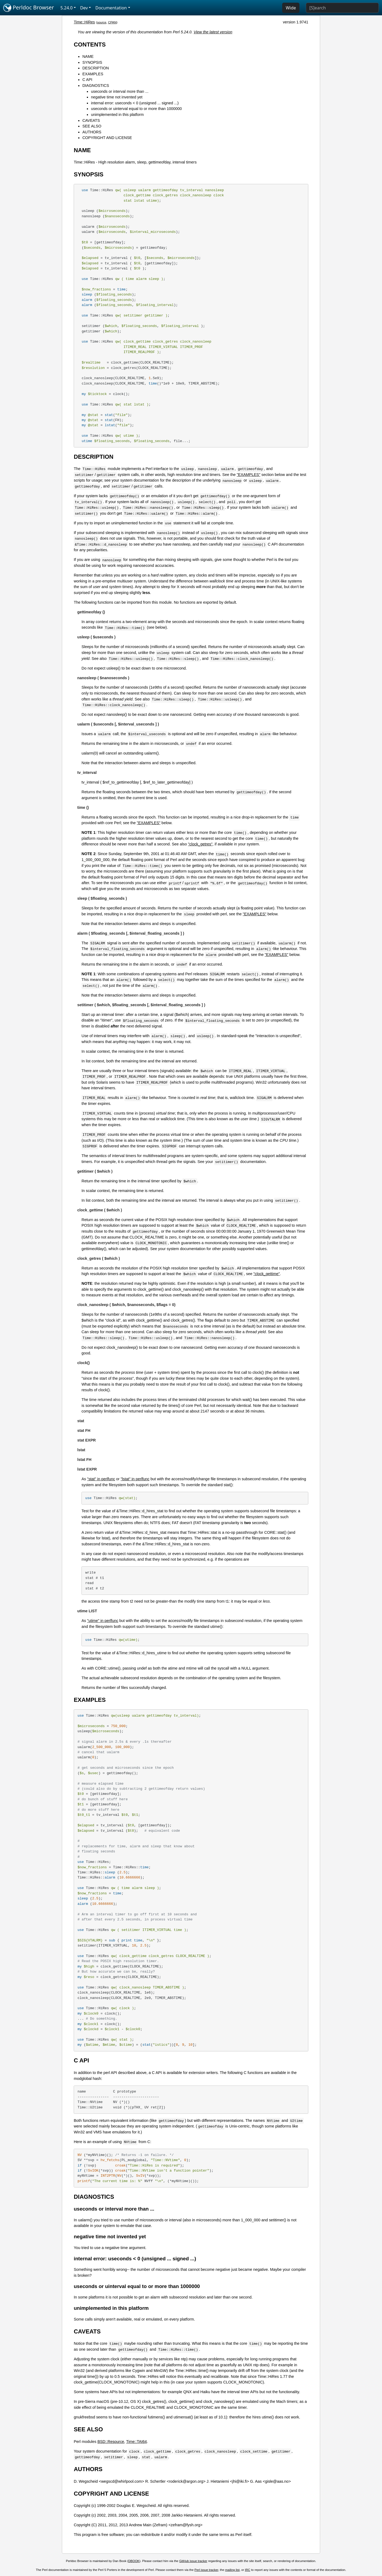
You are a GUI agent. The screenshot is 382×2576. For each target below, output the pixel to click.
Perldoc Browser (28, 8)
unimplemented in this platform (117, 114)
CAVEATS (91, 120)
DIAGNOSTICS (95, 85)
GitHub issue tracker (193, 2561)
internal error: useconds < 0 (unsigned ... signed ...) (135, 103)
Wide (291, 8)
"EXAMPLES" (248, 474)
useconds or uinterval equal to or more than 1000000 (136, 108)
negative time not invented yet (116, 97)
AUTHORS (91, 132)
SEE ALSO (91, 126)
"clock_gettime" (266, 1274)
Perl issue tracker (206, 2569)
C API (87, 79)
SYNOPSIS (92, 62)
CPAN (112, 22)
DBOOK (134, 2561)
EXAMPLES (92, 74)
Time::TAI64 (136, 2441)
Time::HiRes (84, 22)
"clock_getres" (200, 844)
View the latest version (213, 32)
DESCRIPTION (95, 68)
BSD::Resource (110, 2441)
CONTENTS (90, 44)
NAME (88, 56)
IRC (247, 2569)
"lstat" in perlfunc (135, 1479)
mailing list (232, 2569)
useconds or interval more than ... (119, 91)
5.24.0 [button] (67, 8)
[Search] (342, 8)
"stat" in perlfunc (101, 1479)
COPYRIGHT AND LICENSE (107, 138)
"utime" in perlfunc (102, 1620)
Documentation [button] (111, 8)
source (102, 22)
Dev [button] (84, 8)
